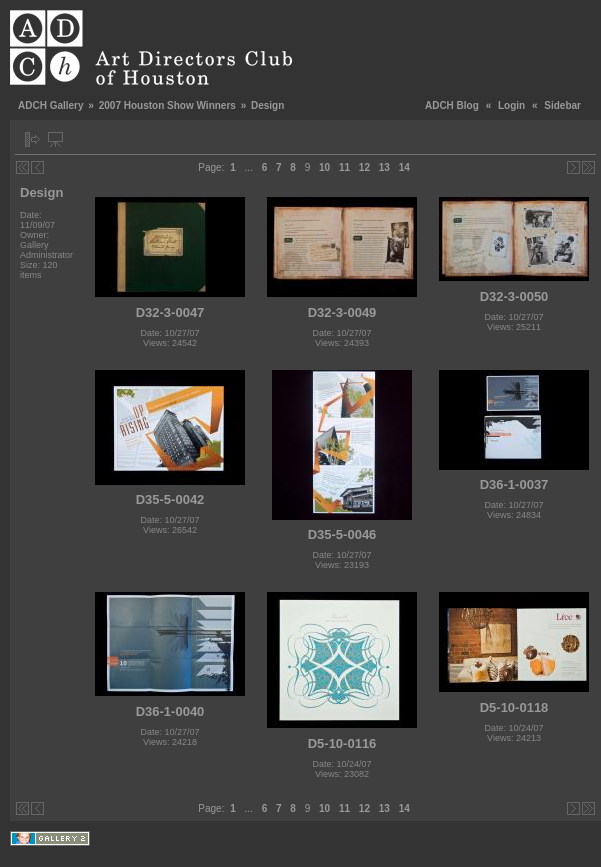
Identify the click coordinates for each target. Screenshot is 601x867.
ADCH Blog (452, 105)
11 (344, 167)
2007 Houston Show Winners (167, 105)
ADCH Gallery (51, 105)
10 (324, 167)
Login (511, 105)
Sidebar (562, 105)
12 (364, 167)
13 (384, 167)
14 (404, 167)
